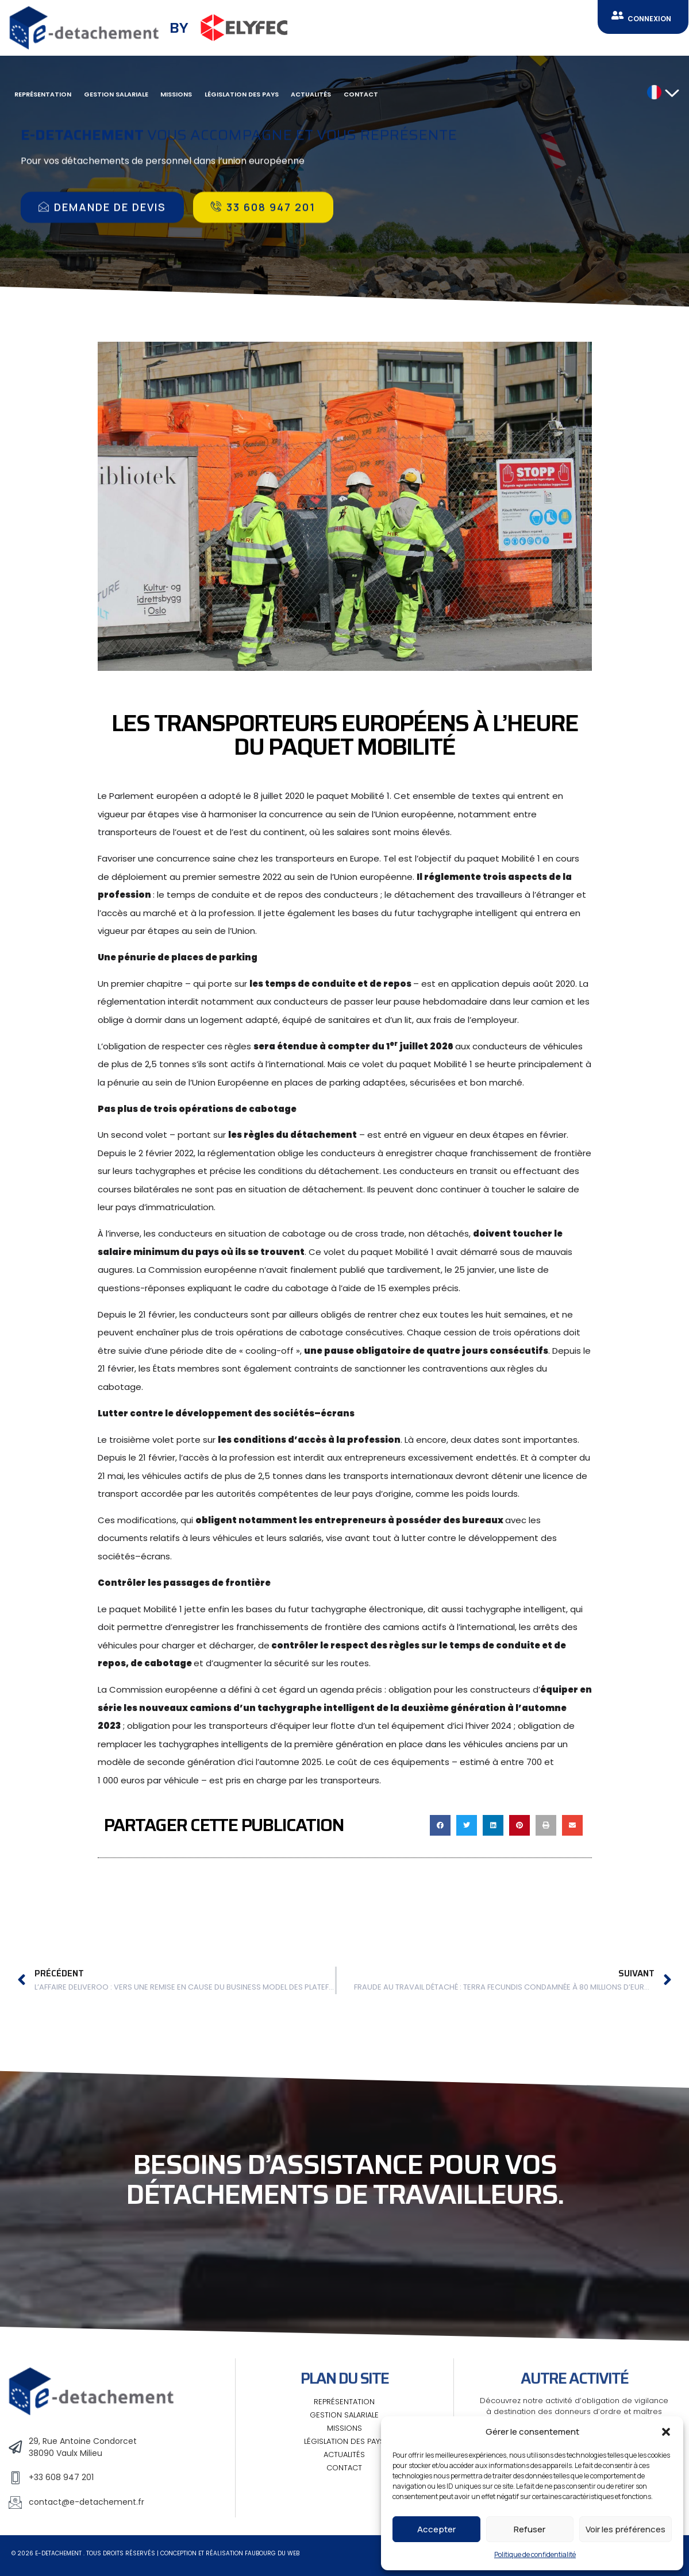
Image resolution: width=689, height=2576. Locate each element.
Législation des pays (242, 94)
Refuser (529, 2529)
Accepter (436, 2529)
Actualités (311, 94)
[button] (666, 2432)
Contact (361, 94)
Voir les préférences (625, 2529)
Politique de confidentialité (535, 2554)
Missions (176, 94)
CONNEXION (649, 19)
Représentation (42, 94)
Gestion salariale (116, 94)
